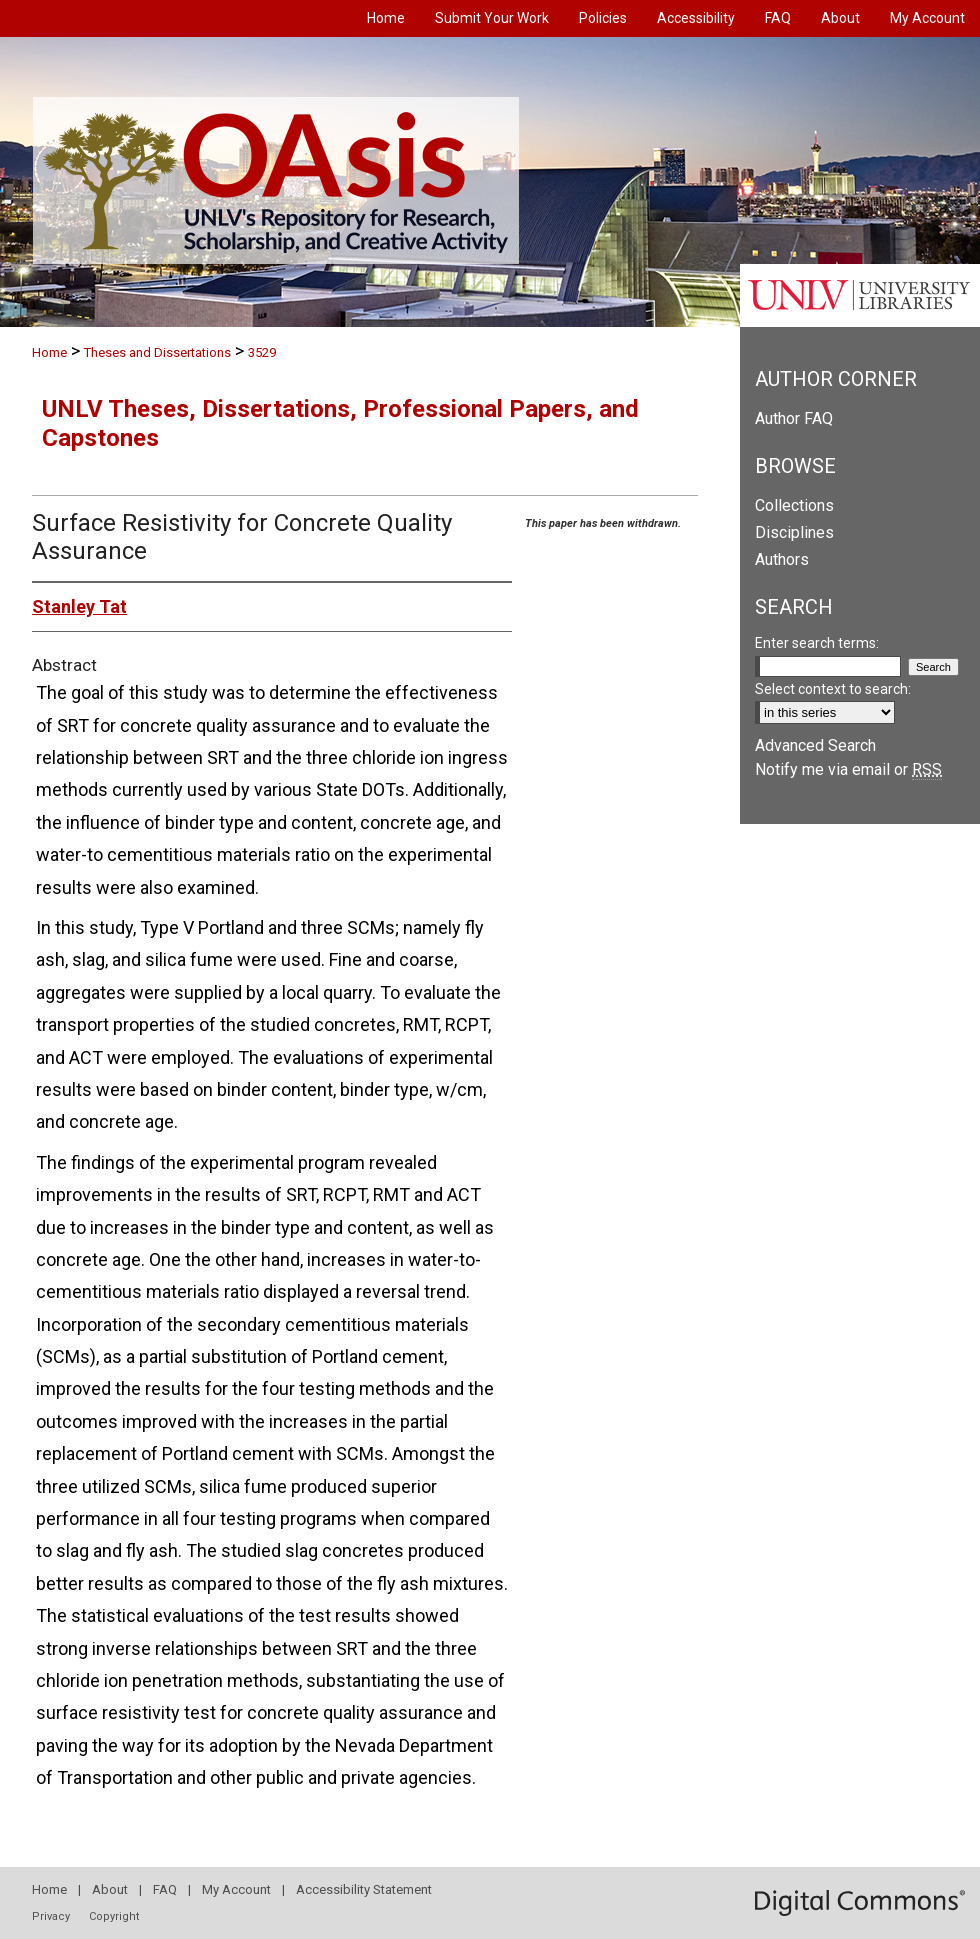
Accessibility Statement (364, 1889)
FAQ (165, 1889)
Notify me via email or (848, 769)
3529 (262, 352)
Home (49, 352)
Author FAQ (794, 418)
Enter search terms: (817, 643)
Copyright (114, 1916)
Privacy (51, 1916)
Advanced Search (815, 745)
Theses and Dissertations (157, 352)
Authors (782, 559)
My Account (236, 1889)
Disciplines (794, 532)
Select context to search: (833, 689)
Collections (794, 505)
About (110, 1889)
